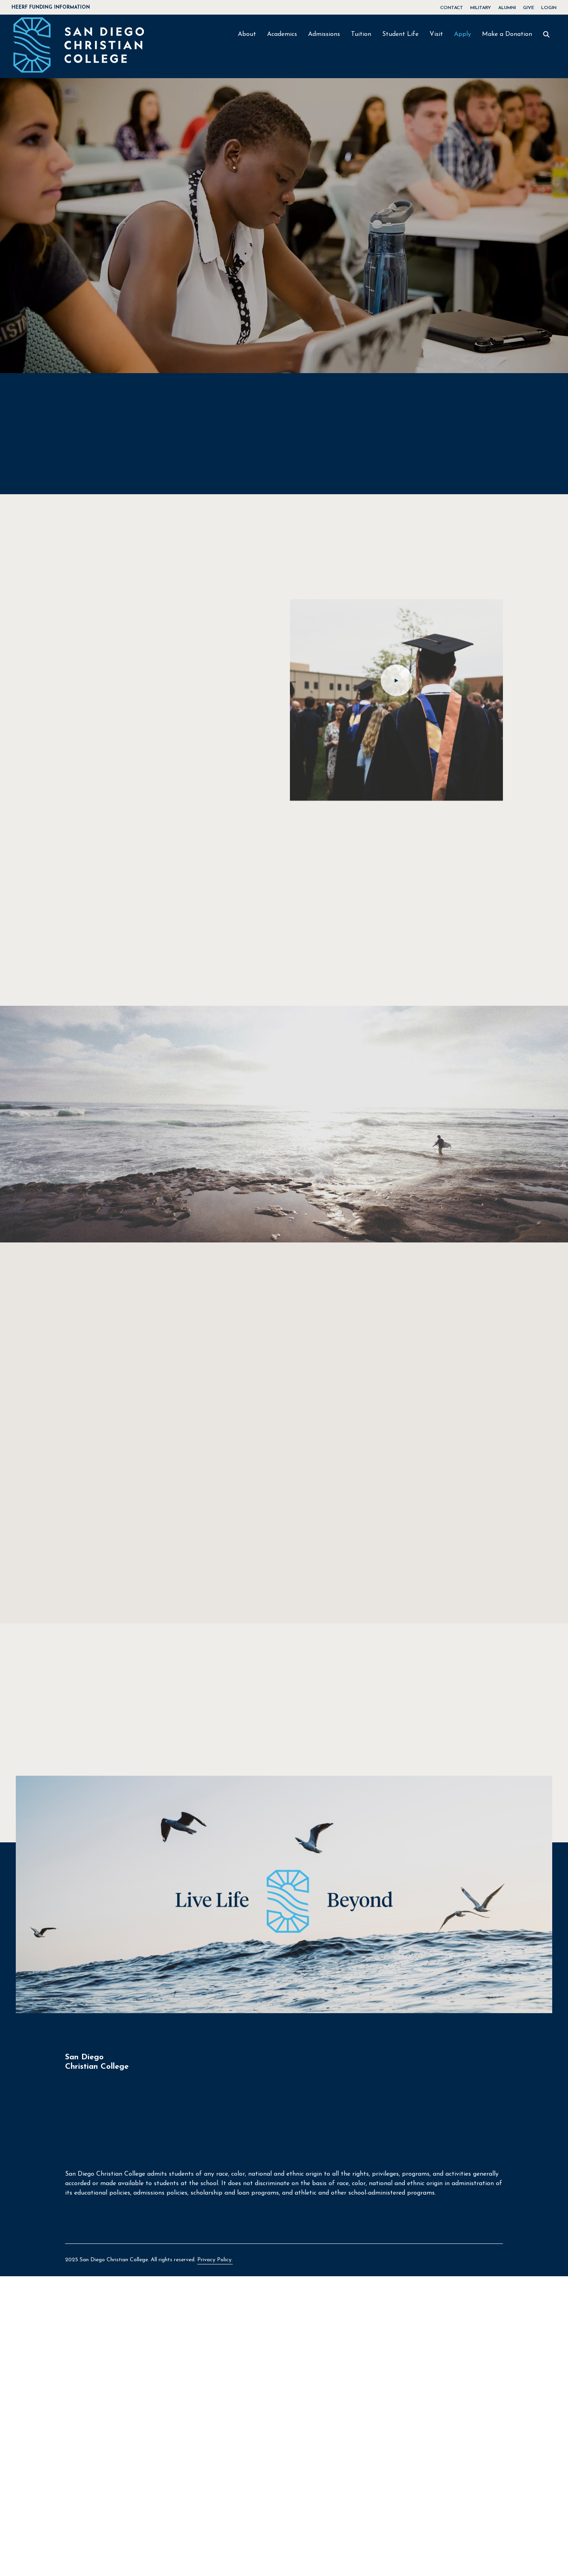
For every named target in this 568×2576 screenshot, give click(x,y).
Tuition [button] (361, 34)
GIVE (528, 8)
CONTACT (451, 8)
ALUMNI (507, 8)
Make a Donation (507, 34)
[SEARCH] (546, 34)
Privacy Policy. (215, 2261)
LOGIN (549, 8)
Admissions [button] (324, 34)
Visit (436, 34)
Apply (462, 34)
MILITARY (480, 8)
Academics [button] (282, 34)
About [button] (247, 34)
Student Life (400, 34)
